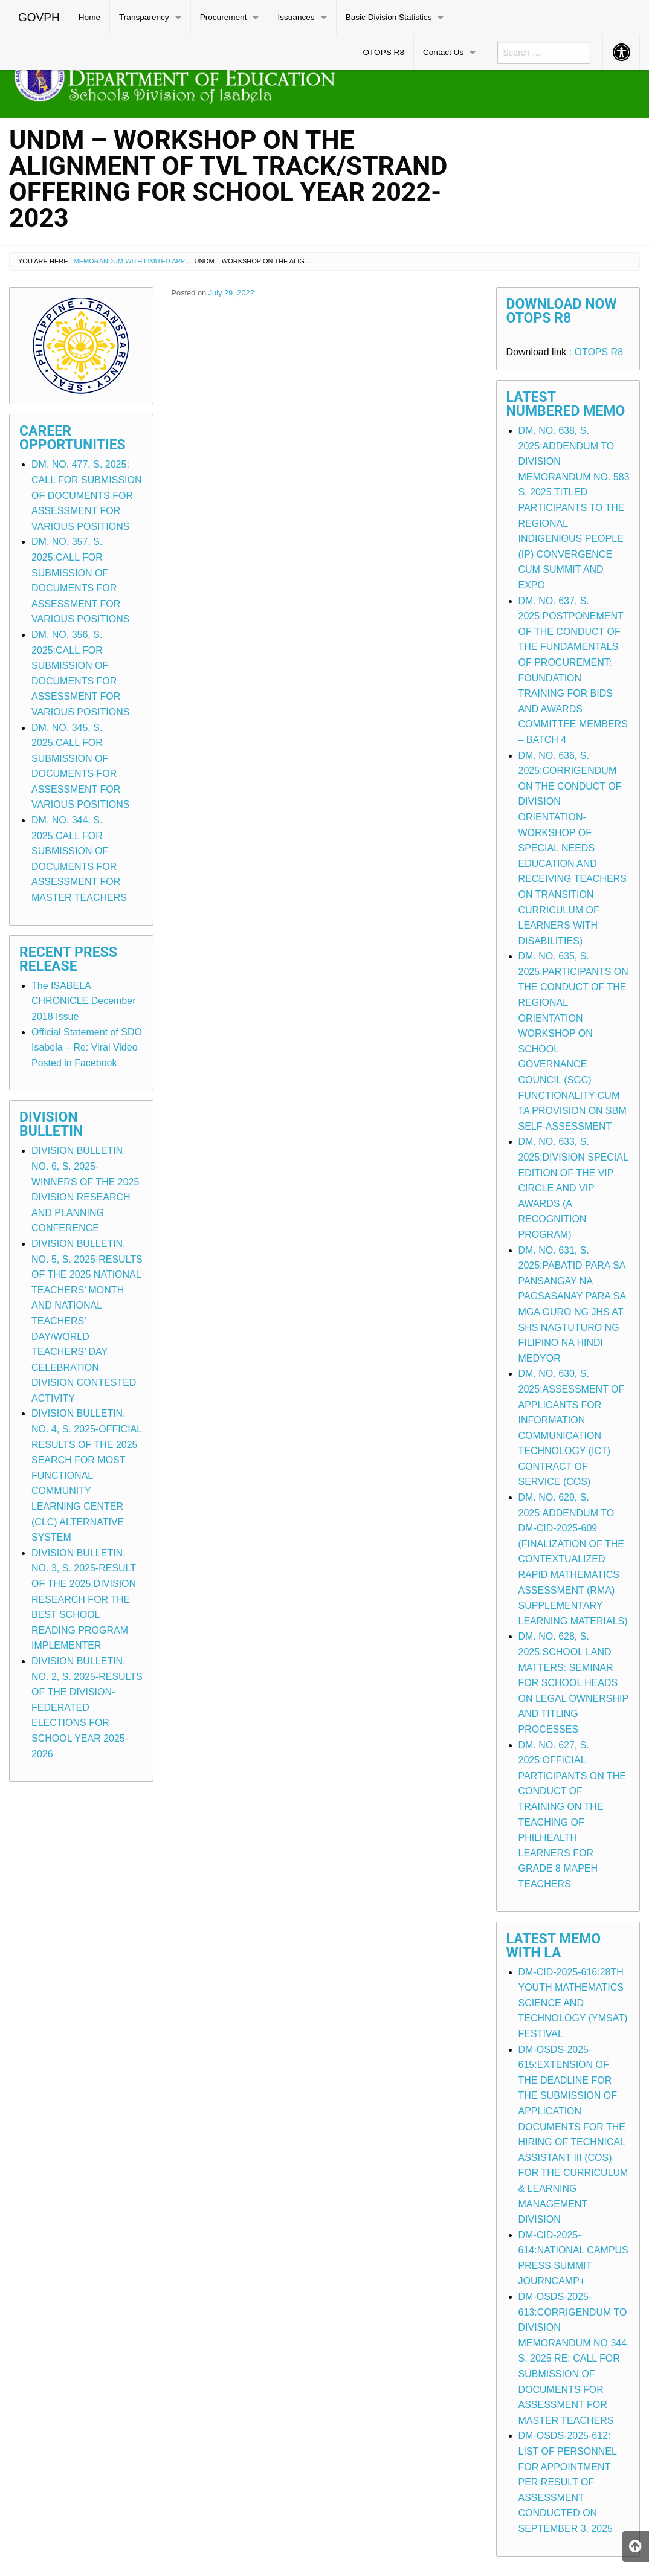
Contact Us (443, 52)
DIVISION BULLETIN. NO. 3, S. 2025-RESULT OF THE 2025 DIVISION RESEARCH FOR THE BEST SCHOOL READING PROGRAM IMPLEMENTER (83, 1599)
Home (89, 17)
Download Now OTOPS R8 (561, 311)
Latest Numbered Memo (565, 404)
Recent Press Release (68, 959)
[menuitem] (39, 17)
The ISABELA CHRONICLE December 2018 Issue (83, 1001)
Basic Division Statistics (389, 17)
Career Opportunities (72, 438)
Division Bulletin (51, 1124)
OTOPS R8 (383, 52)
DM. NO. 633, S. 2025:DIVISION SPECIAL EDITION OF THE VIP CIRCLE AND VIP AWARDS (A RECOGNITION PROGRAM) (573, 1188)
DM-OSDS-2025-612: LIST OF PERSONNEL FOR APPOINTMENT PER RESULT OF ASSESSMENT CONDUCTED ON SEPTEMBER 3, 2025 (567, 2482)
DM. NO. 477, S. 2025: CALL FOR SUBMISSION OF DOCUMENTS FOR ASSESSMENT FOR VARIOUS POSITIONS (86, 495)
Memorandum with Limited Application (144, 261)
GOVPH (39, 17)
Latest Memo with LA (553, 1946)
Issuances (295, 17)
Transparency (144, 17)
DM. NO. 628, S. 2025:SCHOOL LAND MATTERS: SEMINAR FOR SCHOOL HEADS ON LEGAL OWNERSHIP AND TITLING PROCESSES (573, 1682)
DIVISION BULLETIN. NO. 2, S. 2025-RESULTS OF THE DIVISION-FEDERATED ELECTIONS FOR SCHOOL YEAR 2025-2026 (87, 1707)
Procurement (223, 17)
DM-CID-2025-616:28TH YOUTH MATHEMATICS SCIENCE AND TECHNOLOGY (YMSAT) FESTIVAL (573, 2003)
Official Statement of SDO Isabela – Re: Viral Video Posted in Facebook (86, 1047)
